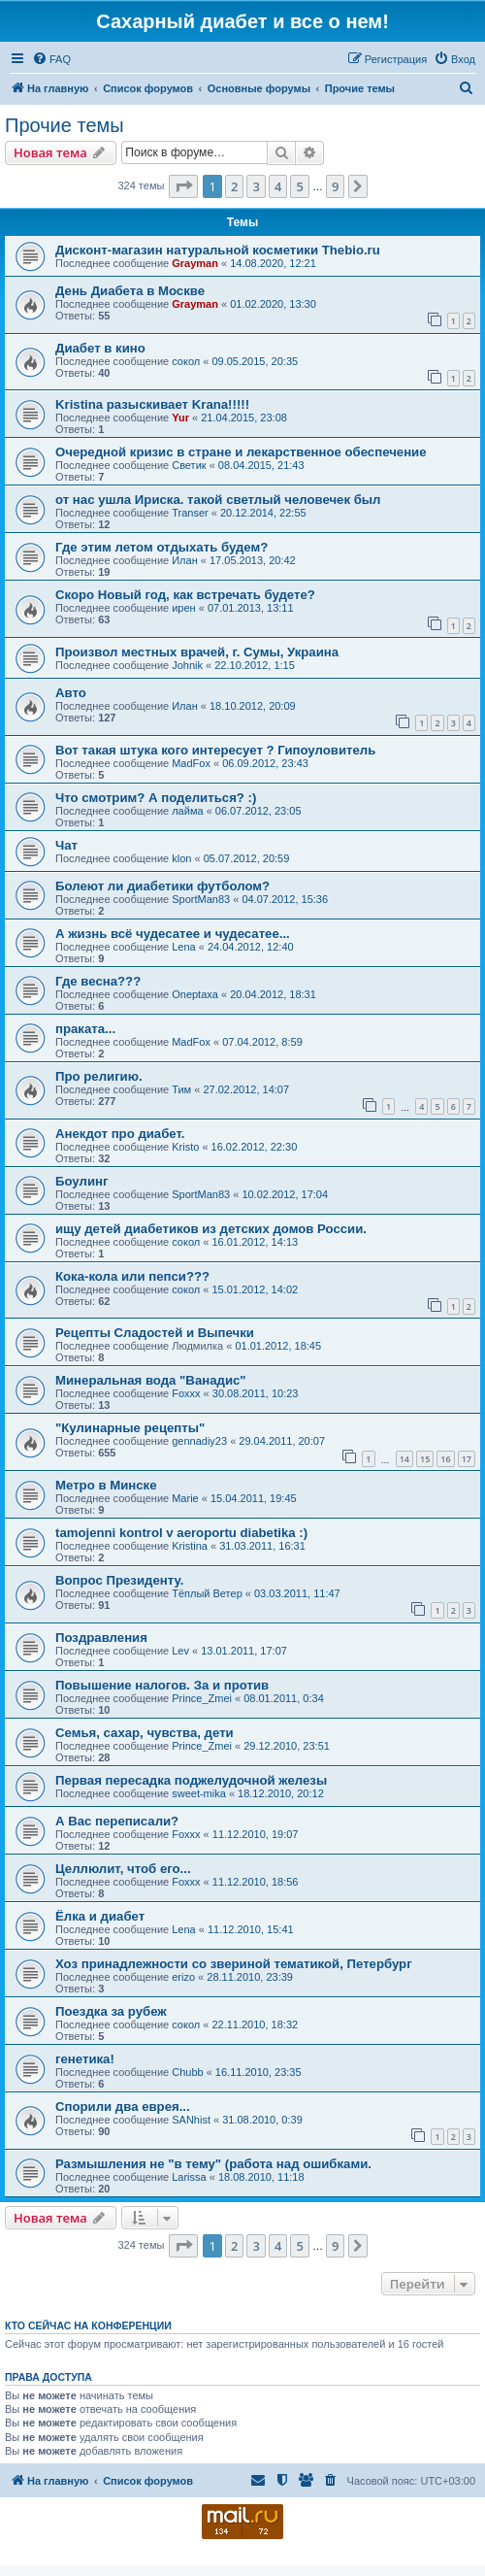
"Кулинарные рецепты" (130, 1428)
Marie (185, 1498)
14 (404, 1459)
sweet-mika (199, 1793)
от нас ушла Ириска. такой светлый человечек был (217, 499)
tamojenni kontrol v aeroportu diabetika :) (181, 1532)
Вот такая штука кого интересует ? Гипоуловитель (215, 750)
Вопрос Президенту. (119, 1580)
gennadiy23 (199, 1441)
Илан (185, 560)
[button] (183, 186)
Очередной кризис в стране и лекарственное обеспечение (241, 452)
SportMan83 (201, 899)
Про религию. (99, 1076)
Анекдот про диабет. (119, 1133)
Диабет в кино (100, 348)
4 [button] (278, 186)
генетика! (84, 2059)
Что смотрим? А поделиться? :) (155, 797)
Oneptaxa (195, 994)
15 (425, 1459)
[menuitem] (51, 59)
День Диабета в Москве (130, 291)
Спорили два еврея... (122, 2106)
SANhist (191, 2119)
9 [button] (335, 186)
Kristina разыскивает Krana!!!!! (152, 404)
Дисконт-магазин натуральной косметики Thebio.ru (217, 250)
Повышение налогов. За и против (162, 1685)
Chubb (187, 2072)
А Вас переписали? (116, 1821)
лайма (187, 811)
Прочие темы (64, 125)
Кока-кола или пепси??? (132, 1276)
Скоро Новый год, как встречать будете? (185, 594)
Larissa (189, 2177)
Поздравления (101, 1637)
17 (466, 1459)
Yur (180, 417)
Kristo (185, 1147)
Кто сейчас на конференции (88, 2325)
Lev (180, 1650)
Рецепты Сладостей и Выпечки (154, 1332)
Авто (70, 693)
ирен (183, 608)
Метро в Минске (105, 1485)
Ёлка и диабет (100, 1916)
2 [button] (234, 186)
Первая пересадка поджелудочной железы (191, 1780)
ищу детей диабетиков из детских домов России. (211, 1228)
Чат (66, 845)
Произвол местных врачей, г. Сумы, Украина (197, 652)
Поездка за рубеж (111, 2011)
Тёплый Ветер (207, 1593)
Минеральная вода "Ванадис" (150, 1380)
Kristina (190, 1546)
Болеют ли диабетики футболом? (162, 886)
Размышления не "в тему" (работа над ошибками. (213, 2164)
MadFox (191, 763)
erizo (183, 1977)
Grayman (195, 263)
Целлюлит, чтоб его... (123, 1868)
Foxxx (186, 1393)
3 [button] (255, 186)
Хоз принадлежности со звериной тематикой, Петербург (233, 1964)
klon (181, 858)
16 (445, 1459)
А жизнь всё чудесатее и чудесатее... (172, 933)
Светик (189, 465)
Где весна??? (98, 981)
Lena (183, 947)
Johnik (187, 665)
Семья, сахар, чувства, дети (144, 1732)
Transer (190, 513)
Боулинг (81, 1181)
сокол (186, 361)
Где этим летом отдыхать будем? (161, 547)
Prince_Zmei (202, 1698)
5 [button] (299, 186)
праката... (85, 1028)
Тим (181, 1089)
